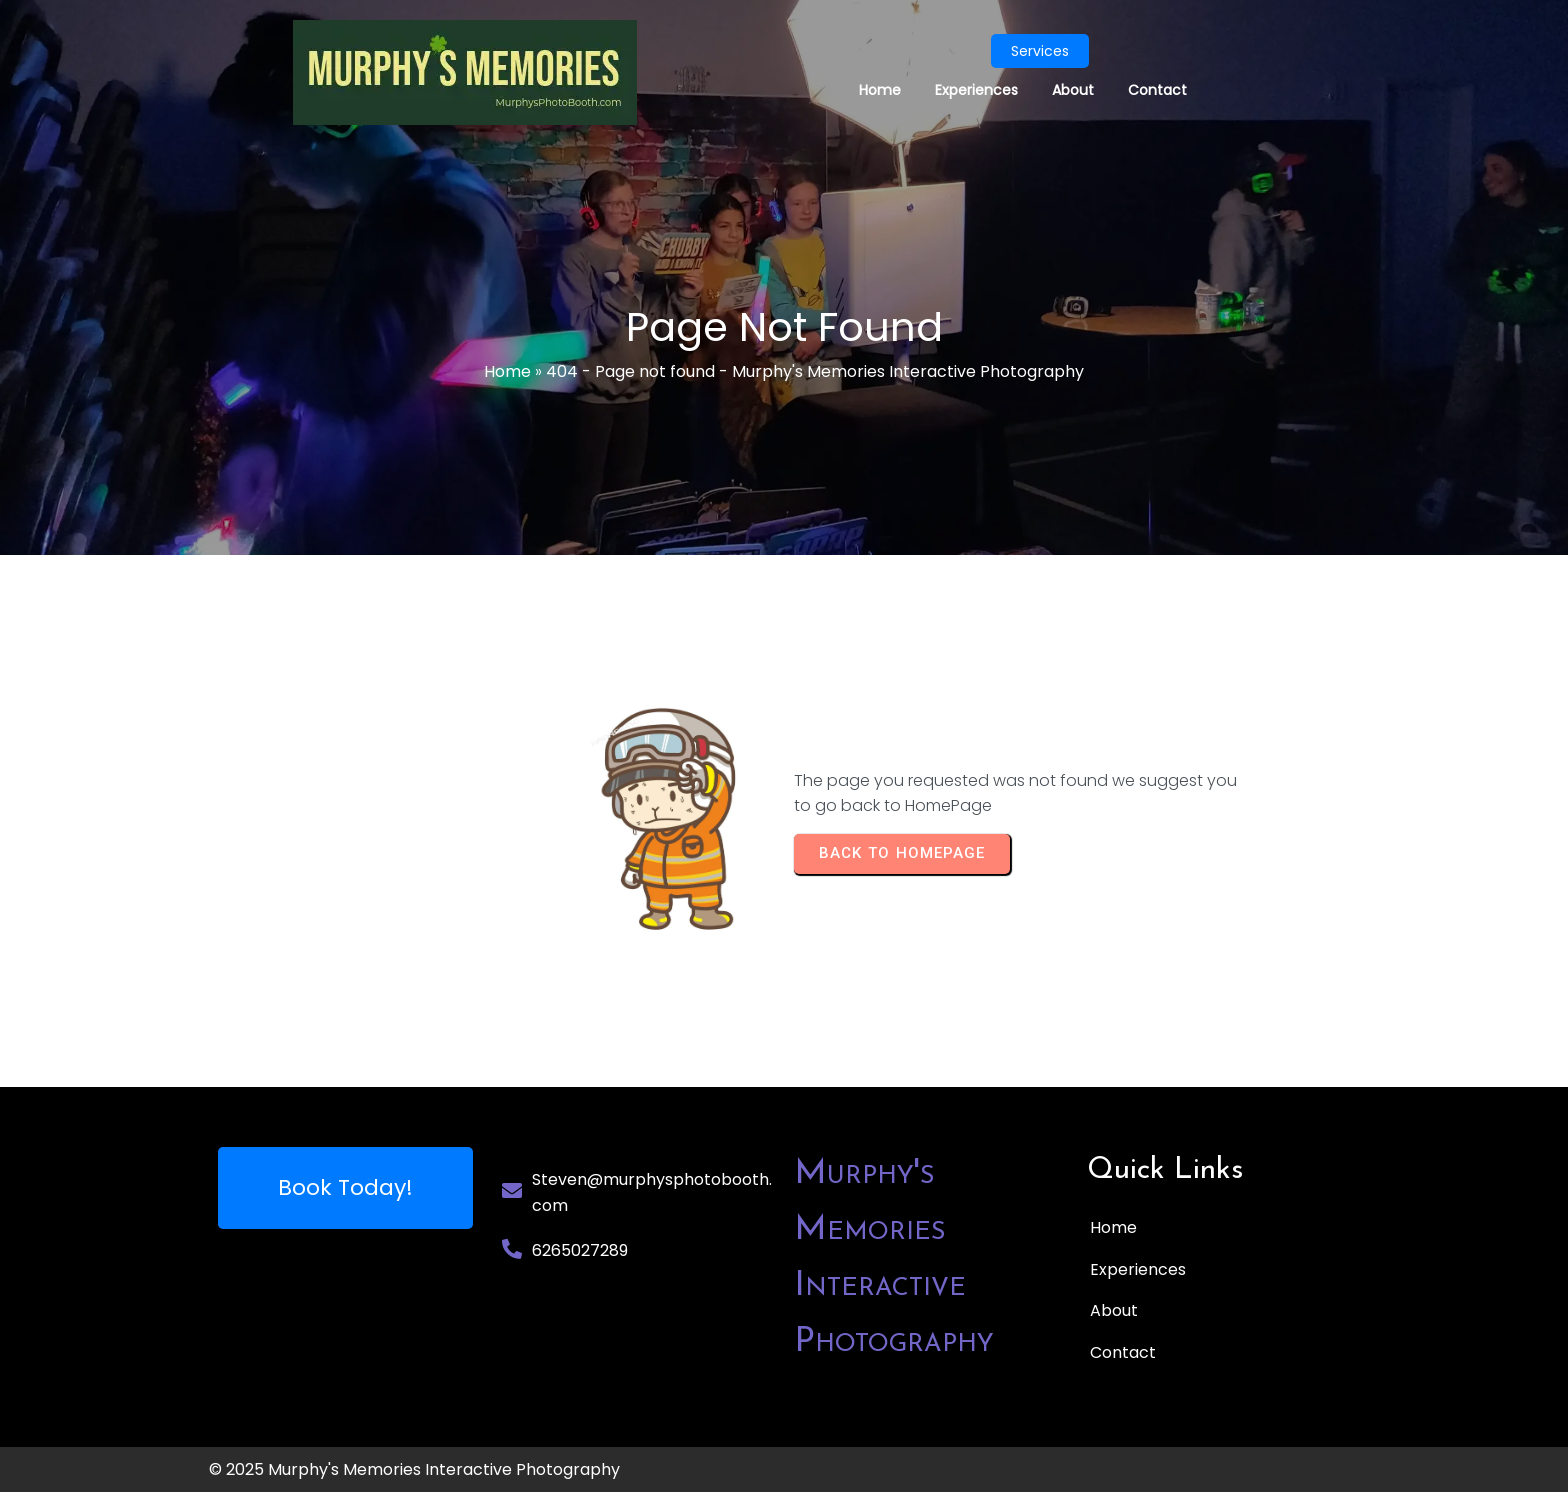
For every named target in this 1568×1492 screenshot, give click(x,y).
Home (507, 371)
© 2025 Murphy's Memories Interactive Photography (414, 1469)
